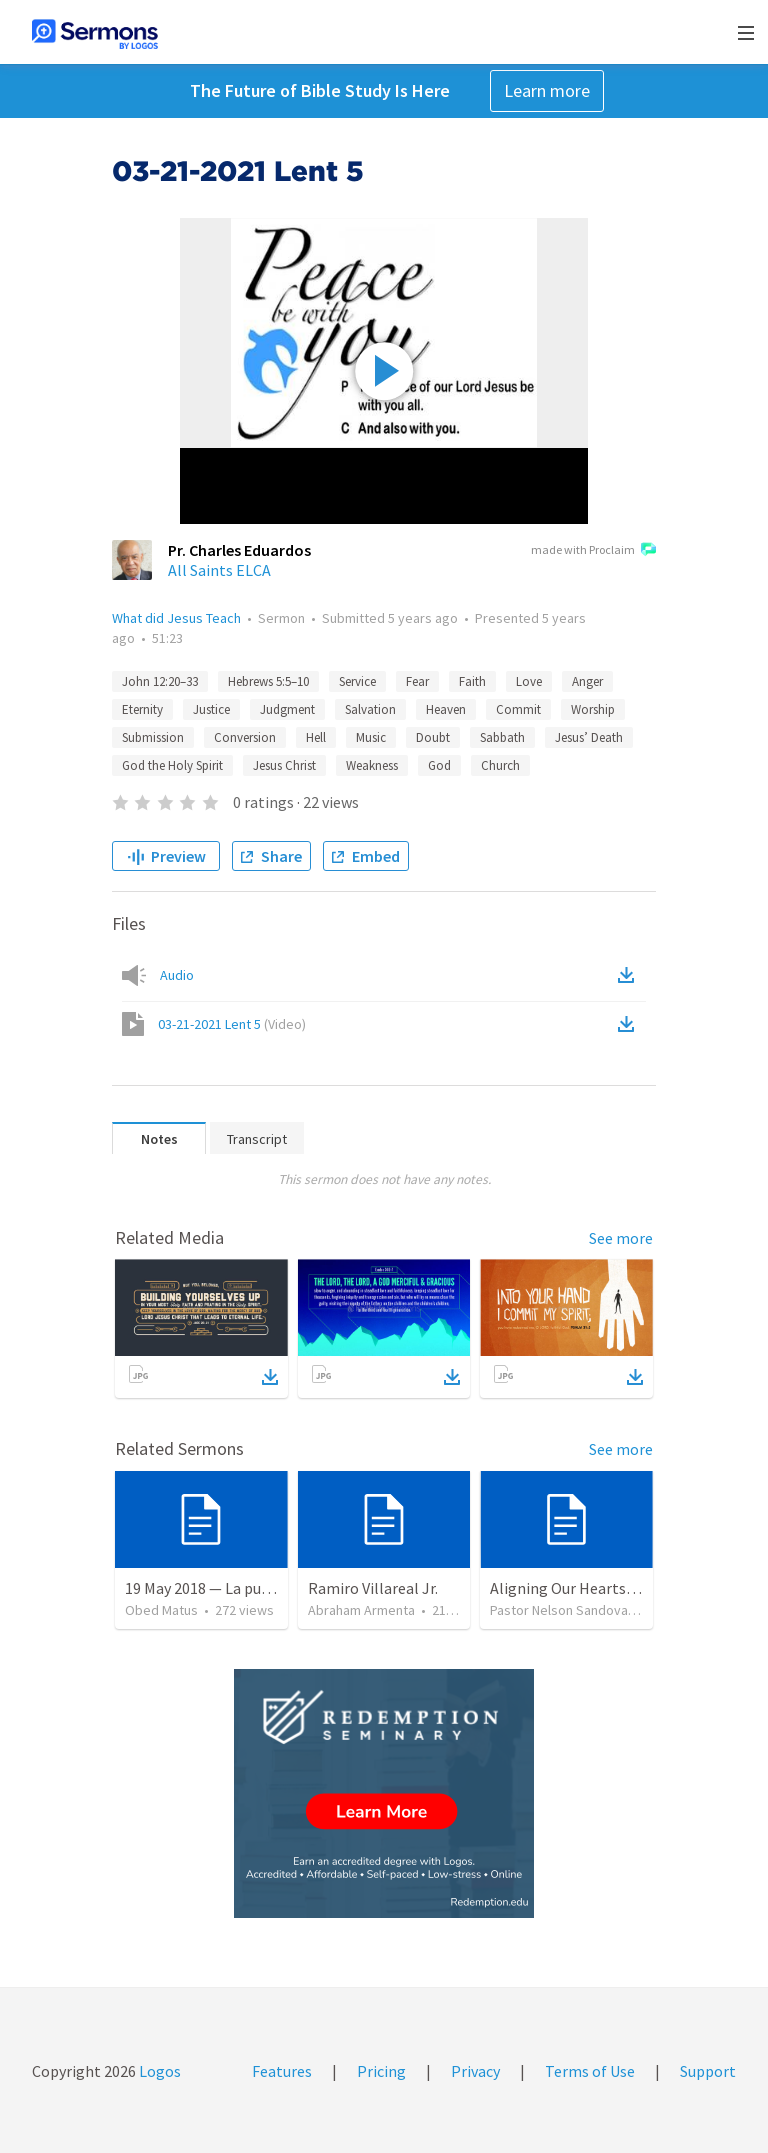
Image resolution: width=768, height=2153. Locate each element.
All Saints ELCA (219, 570)
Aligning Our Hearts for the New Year (615, 1588)
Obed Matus (161, 1610)
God (439, 765)
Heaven (446, 709)
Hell (316, 737)
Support (708, 2071)
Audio (177, 975)
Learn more (547, 90)
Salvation (370, 709)
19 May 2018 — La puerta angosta (237, 1588)
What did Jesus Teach (176, 618)
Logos (158, 2071)
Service (357, 681)
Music (371, 737)
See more (621, 1238)
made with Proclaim (593, 551)
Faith (472, 681)
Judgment (287, 709)
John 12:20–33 (160, 681)
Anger (587, 681)
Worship (593, 709)
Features (282, 2071)
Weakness (372, 765)
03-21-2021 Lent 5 (232, 1024)
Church (500, 765)
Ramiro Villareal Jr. (373, 1588)
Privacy (475, 2071)
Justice (211, 709)
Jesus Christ (284, 765)
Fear (417, 681)
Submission (153, 737)
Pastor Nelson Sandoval (560, 1610)
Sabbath (502, 737)
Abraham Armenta (361, 1610)
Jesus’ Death (589, 737)
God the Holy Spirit (172, 765)
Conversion (245, 737)
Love (529, 681)
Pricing (381, 2071)
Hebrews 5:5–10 (268, 681)
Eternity (142, 709)
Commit (518, 709)
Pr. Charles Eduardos (239, 550)
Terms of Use (590, 2071)
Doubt (433, 737)
